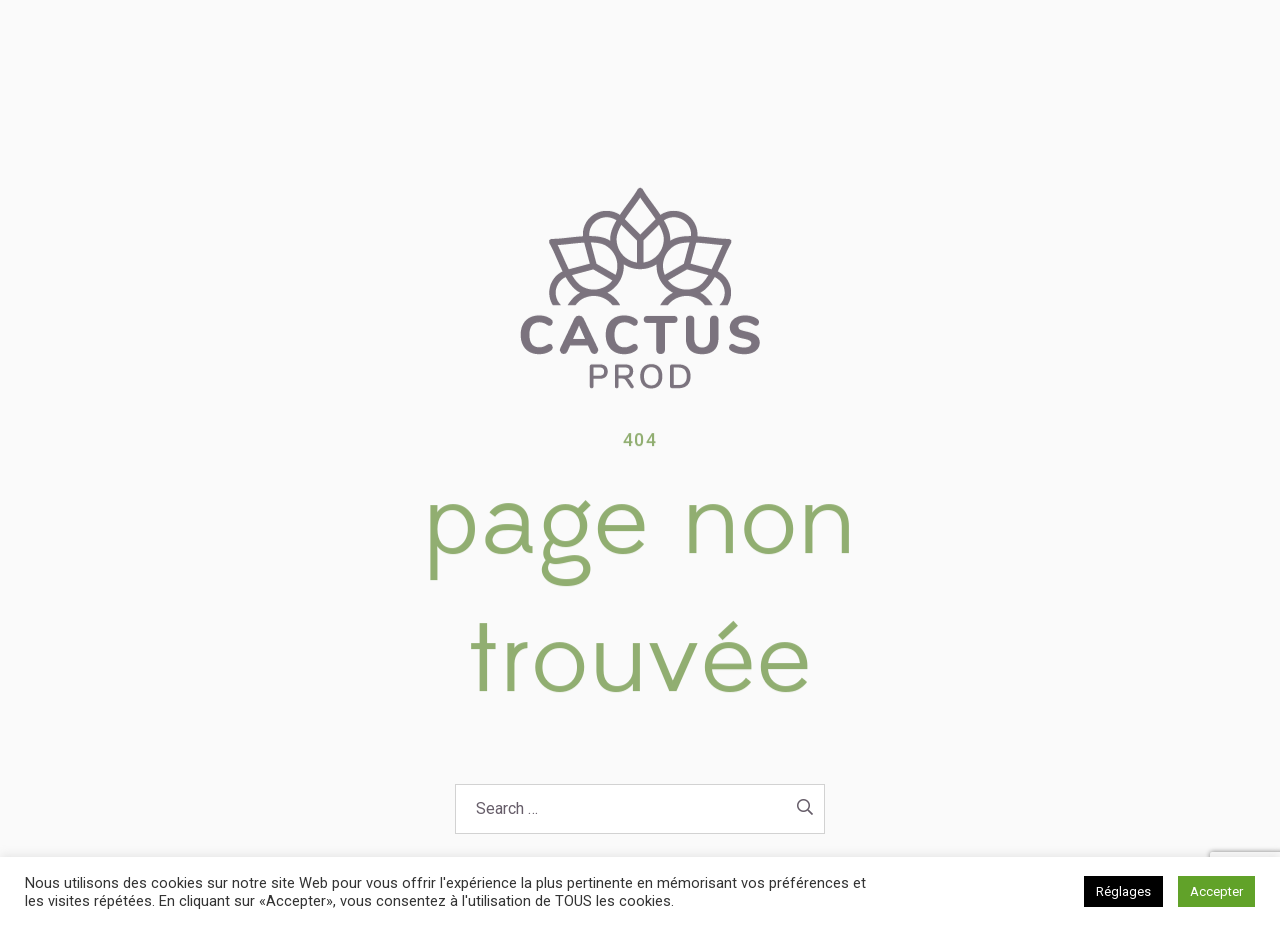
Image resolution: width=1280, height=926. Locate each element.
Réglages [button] (1123, 891)
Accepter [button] (1216, 891)
